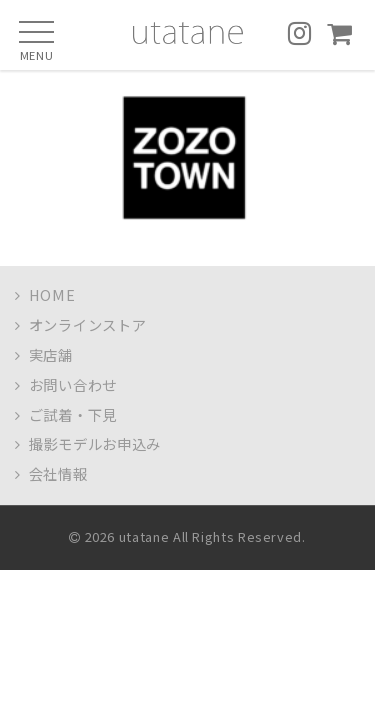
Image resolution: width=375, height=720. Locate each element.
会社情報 (51, 473)
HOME (45, 294)
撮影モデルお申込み (88, 443)
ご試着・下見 (66, 414)
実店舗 (44, 354)
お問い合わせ (66, 384)
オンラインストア (81, 324)
